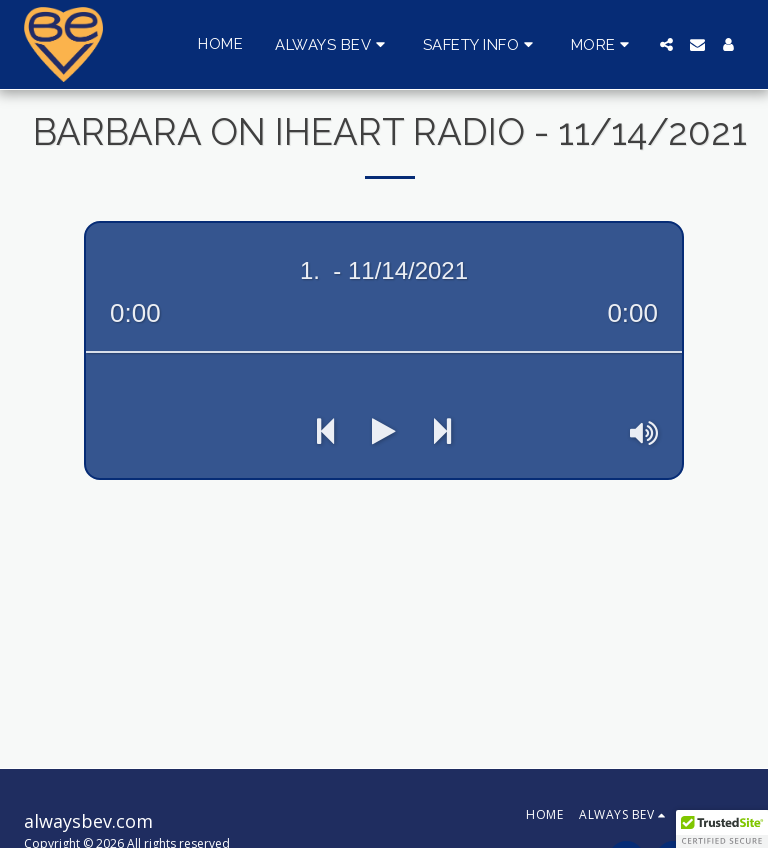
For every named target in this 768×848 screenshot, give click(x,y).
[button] (333, 44)
